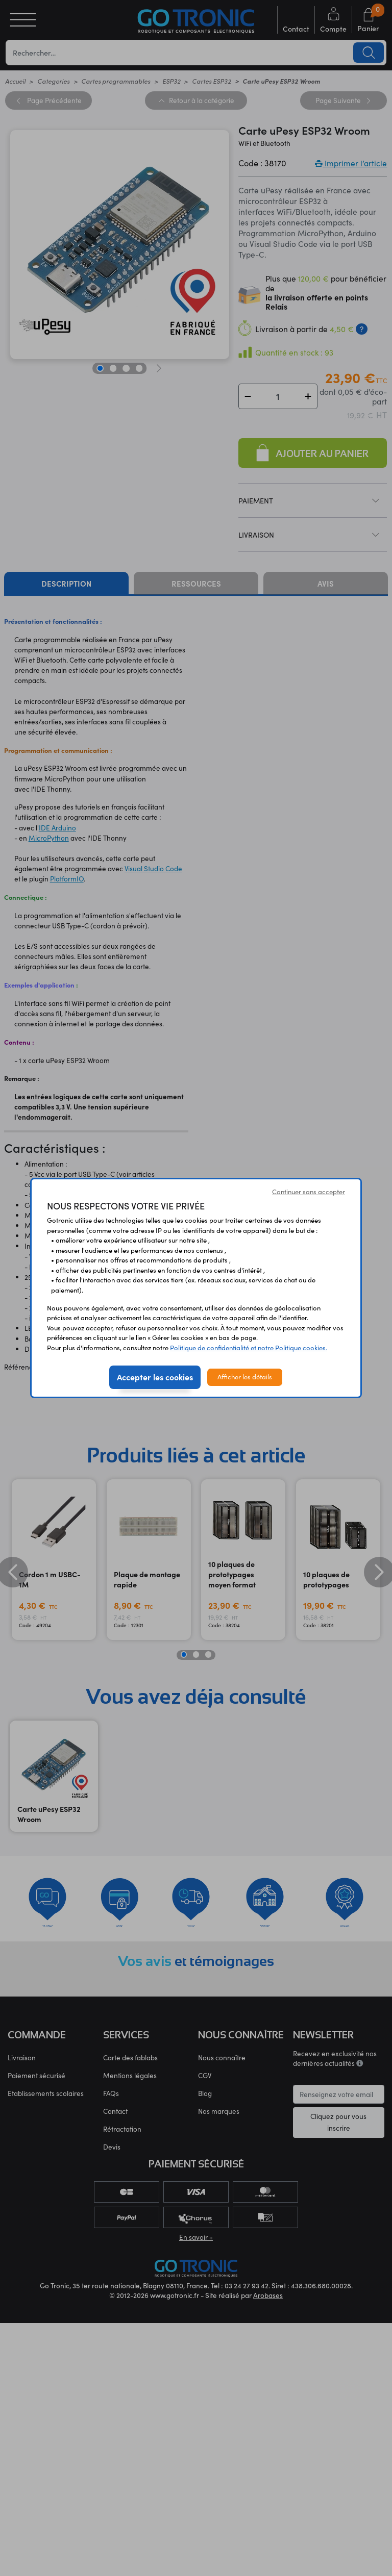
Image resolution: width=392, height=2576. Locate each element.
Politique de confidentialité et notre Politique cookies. (248, 1347)
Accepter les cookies (155, 1376)
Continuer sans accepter (308, 1191)
